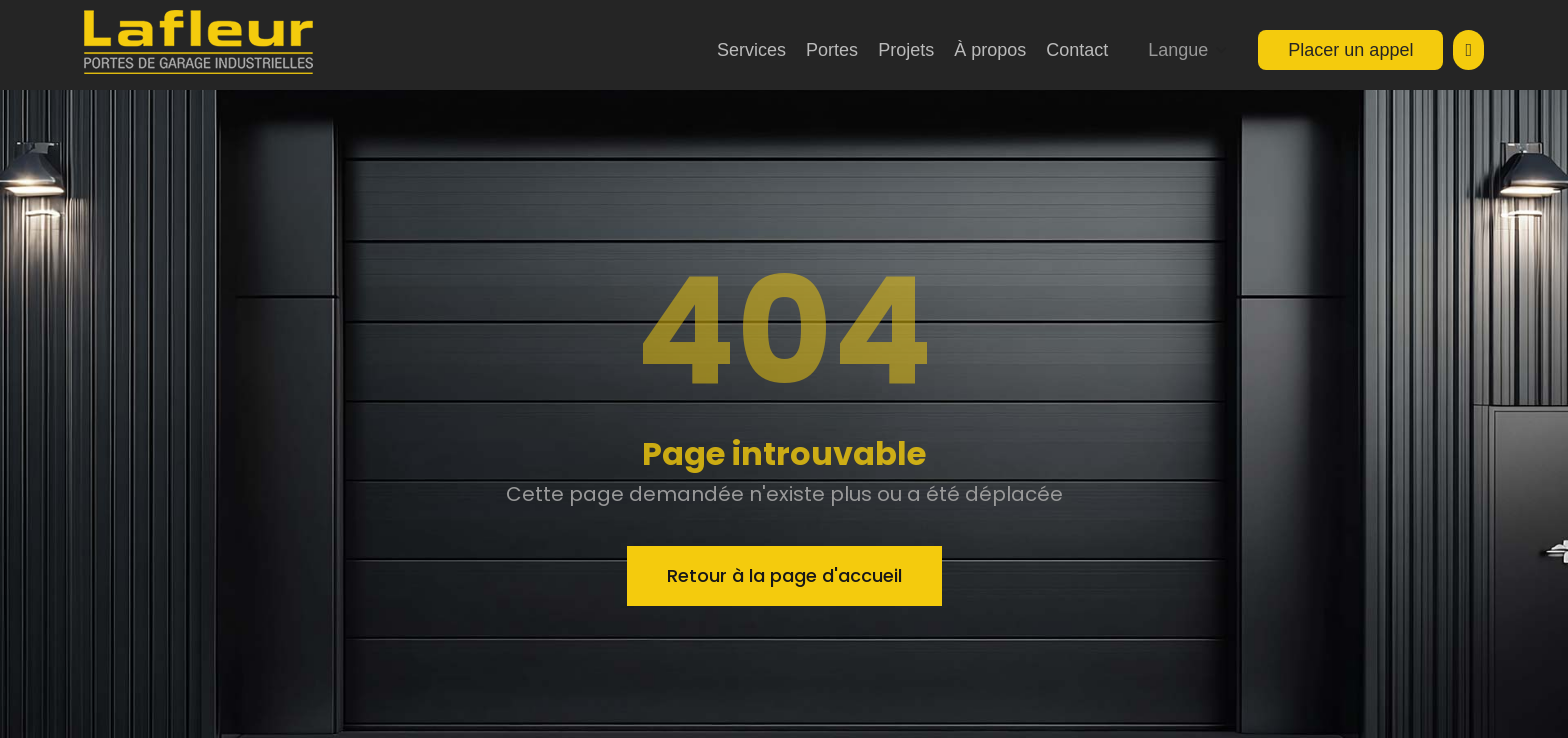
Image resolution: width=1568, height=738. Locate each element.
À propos (990, 50)
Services (751, 50)
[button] (1188, 50)
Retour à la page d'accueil (784, 575)
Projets (906, 50)
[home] (198, 42)
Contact (1077, 50)
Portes (832, 50)
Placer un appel (1350, 50)
